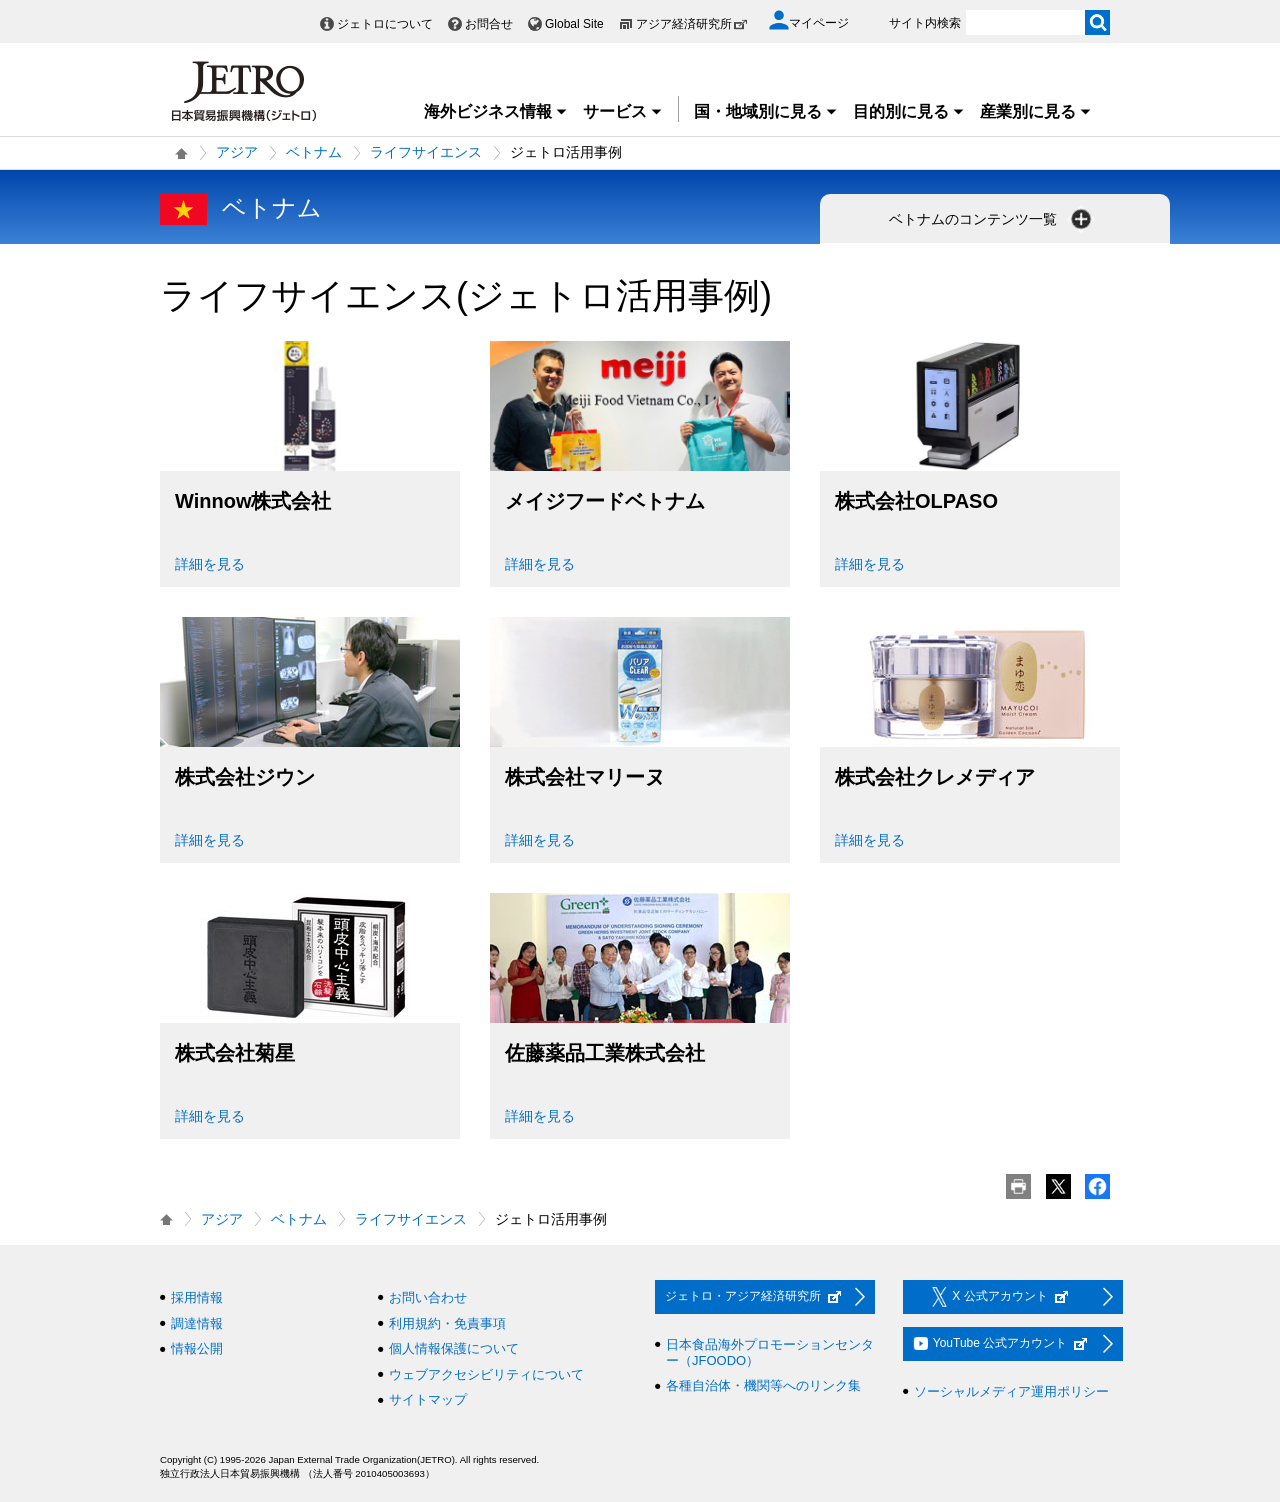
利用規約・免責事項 (447, 1323)
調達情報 (197, 1323)
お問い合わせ (428, 1297)
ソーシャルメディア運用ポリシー (1011, 1391)
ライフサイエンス (426, 152)
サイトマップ (428, 1399)
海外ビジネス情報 (496, 111)
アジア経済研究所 (692, 24)
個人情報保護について (454, 1348)
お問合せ (489, 24)
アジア (237, 152)
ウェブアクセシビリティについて (486, 1374)
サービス (623, 111)
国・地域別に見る (766, 111)
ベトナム (314, 152)
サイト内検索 (925, 23)
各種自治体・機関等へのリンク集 (763, 1385)
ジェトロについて (385, 24)
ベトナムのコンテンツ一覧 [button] (992, 219)
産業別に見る (1036, 111)
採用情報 (197, 1297)
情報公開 (197, 1348)
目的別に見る (909, 111)
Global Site (574, 24)
